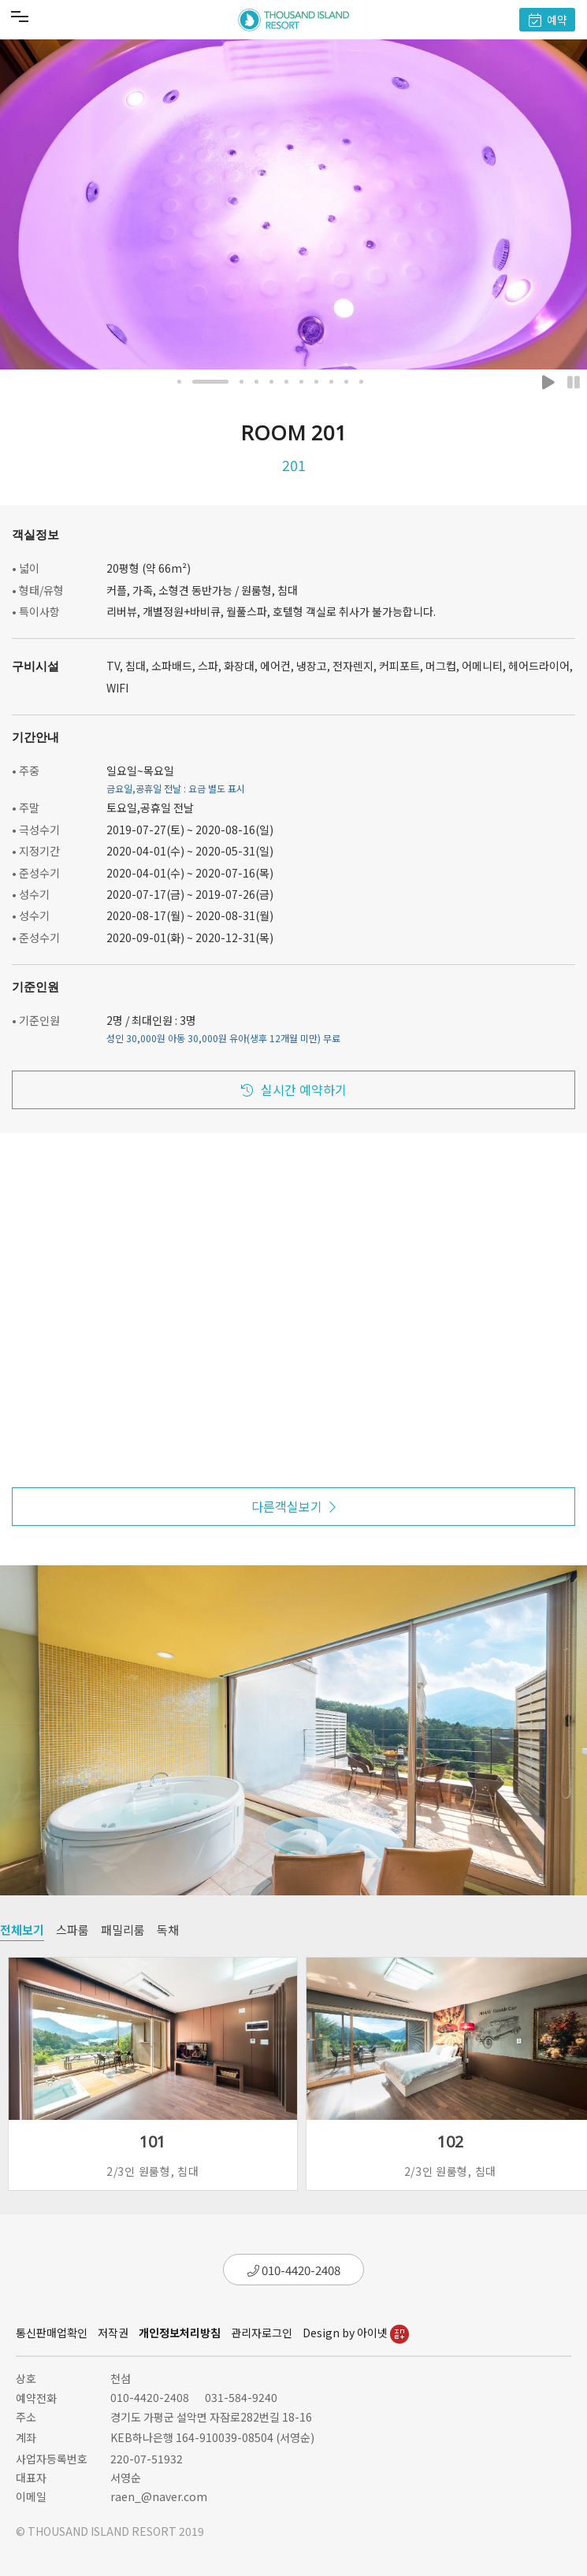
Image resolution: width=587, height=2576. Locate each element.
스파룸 (72, 1929)
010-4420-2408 (293, 2270)
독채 (168, 1929)
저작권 (113, 2332)
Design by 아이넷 (356, 2332)
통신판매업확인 (51, 2332)
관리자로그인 (261, 2332)
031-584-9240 (241, 2397)
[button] (179, 382)
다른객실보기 (293, 1506)
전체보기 (22, 1929)
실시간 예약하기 (294, 1089)
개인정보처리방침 (180, 2332)
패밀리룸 (123, 1929)
